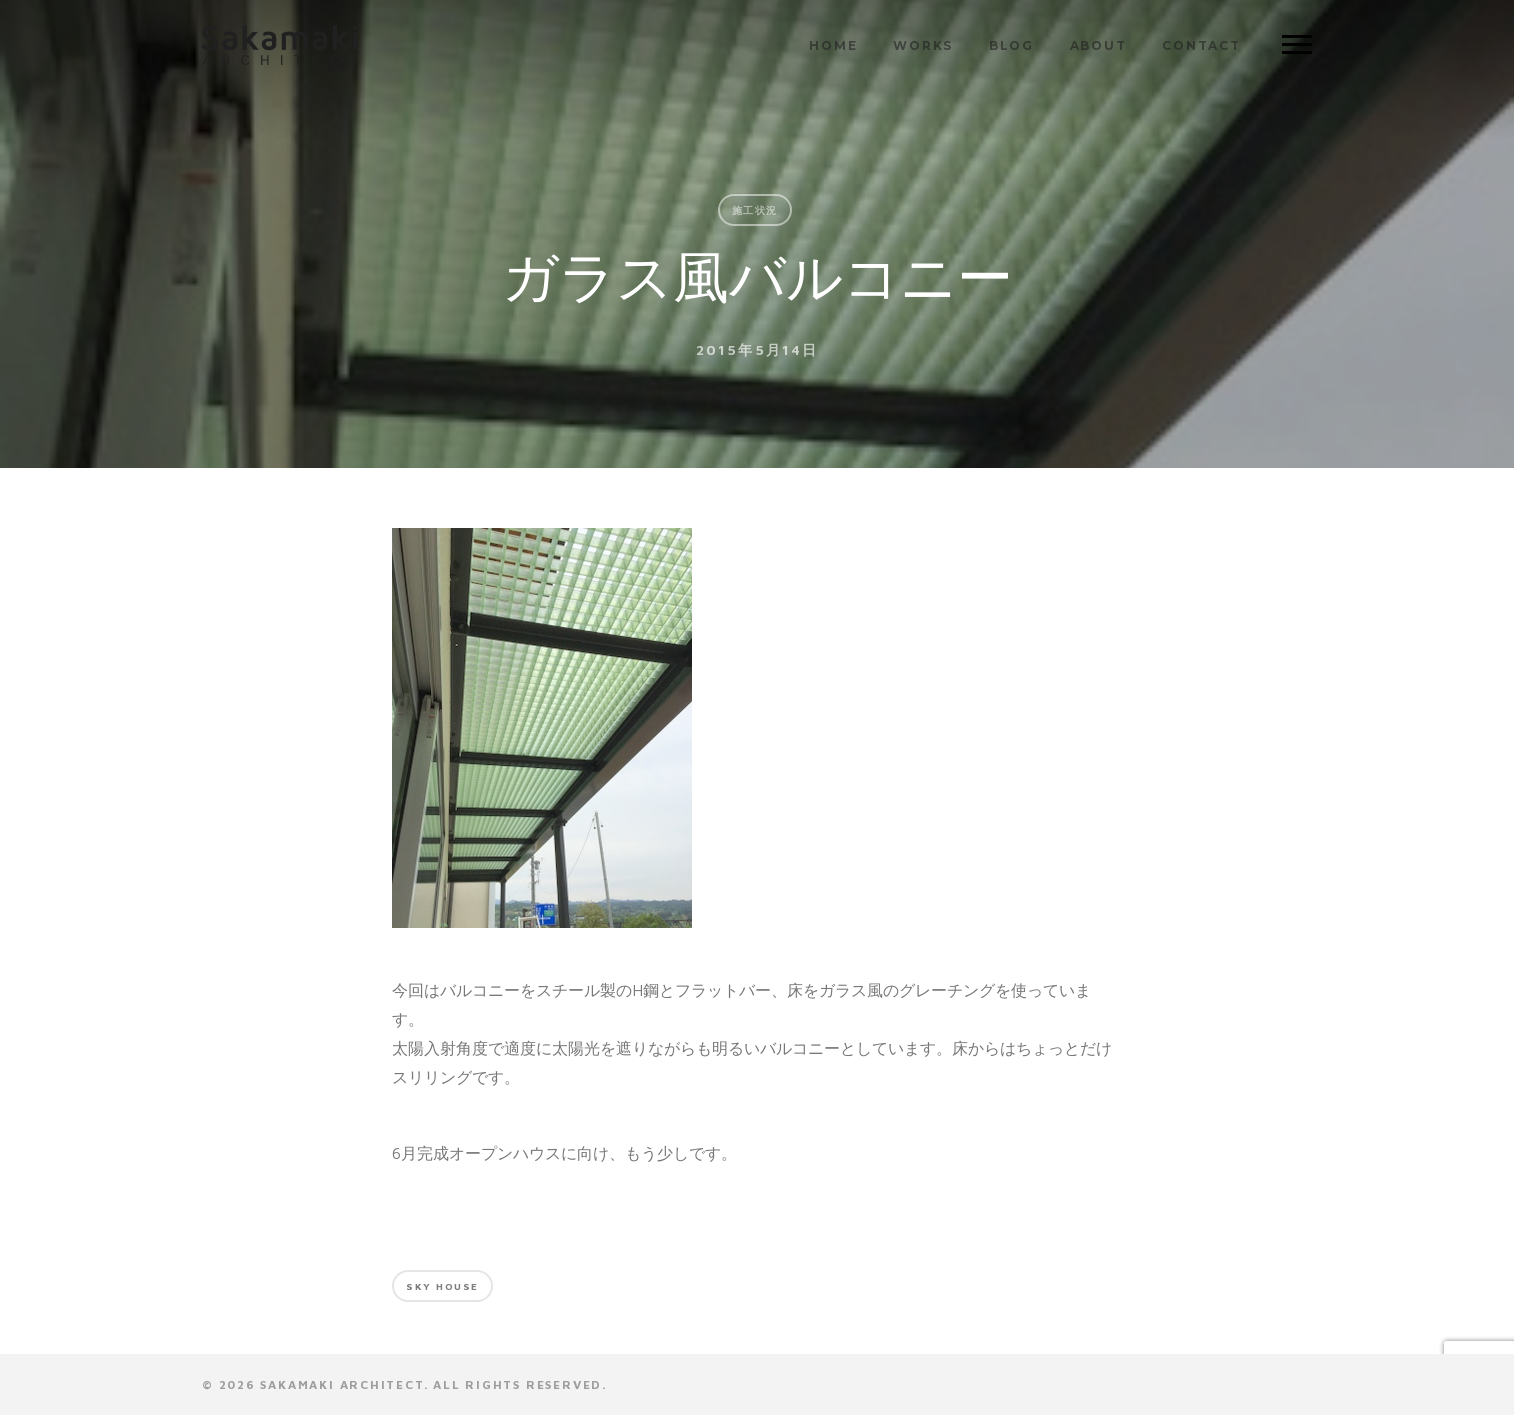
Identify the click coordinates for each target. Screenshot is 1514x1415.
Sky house (442, 1286)
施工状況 (755, 210)
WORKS (923, 45)
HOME (833, 45)
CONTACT (1201, 45)
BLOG (1011, 45)
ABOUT (1098, 45)
